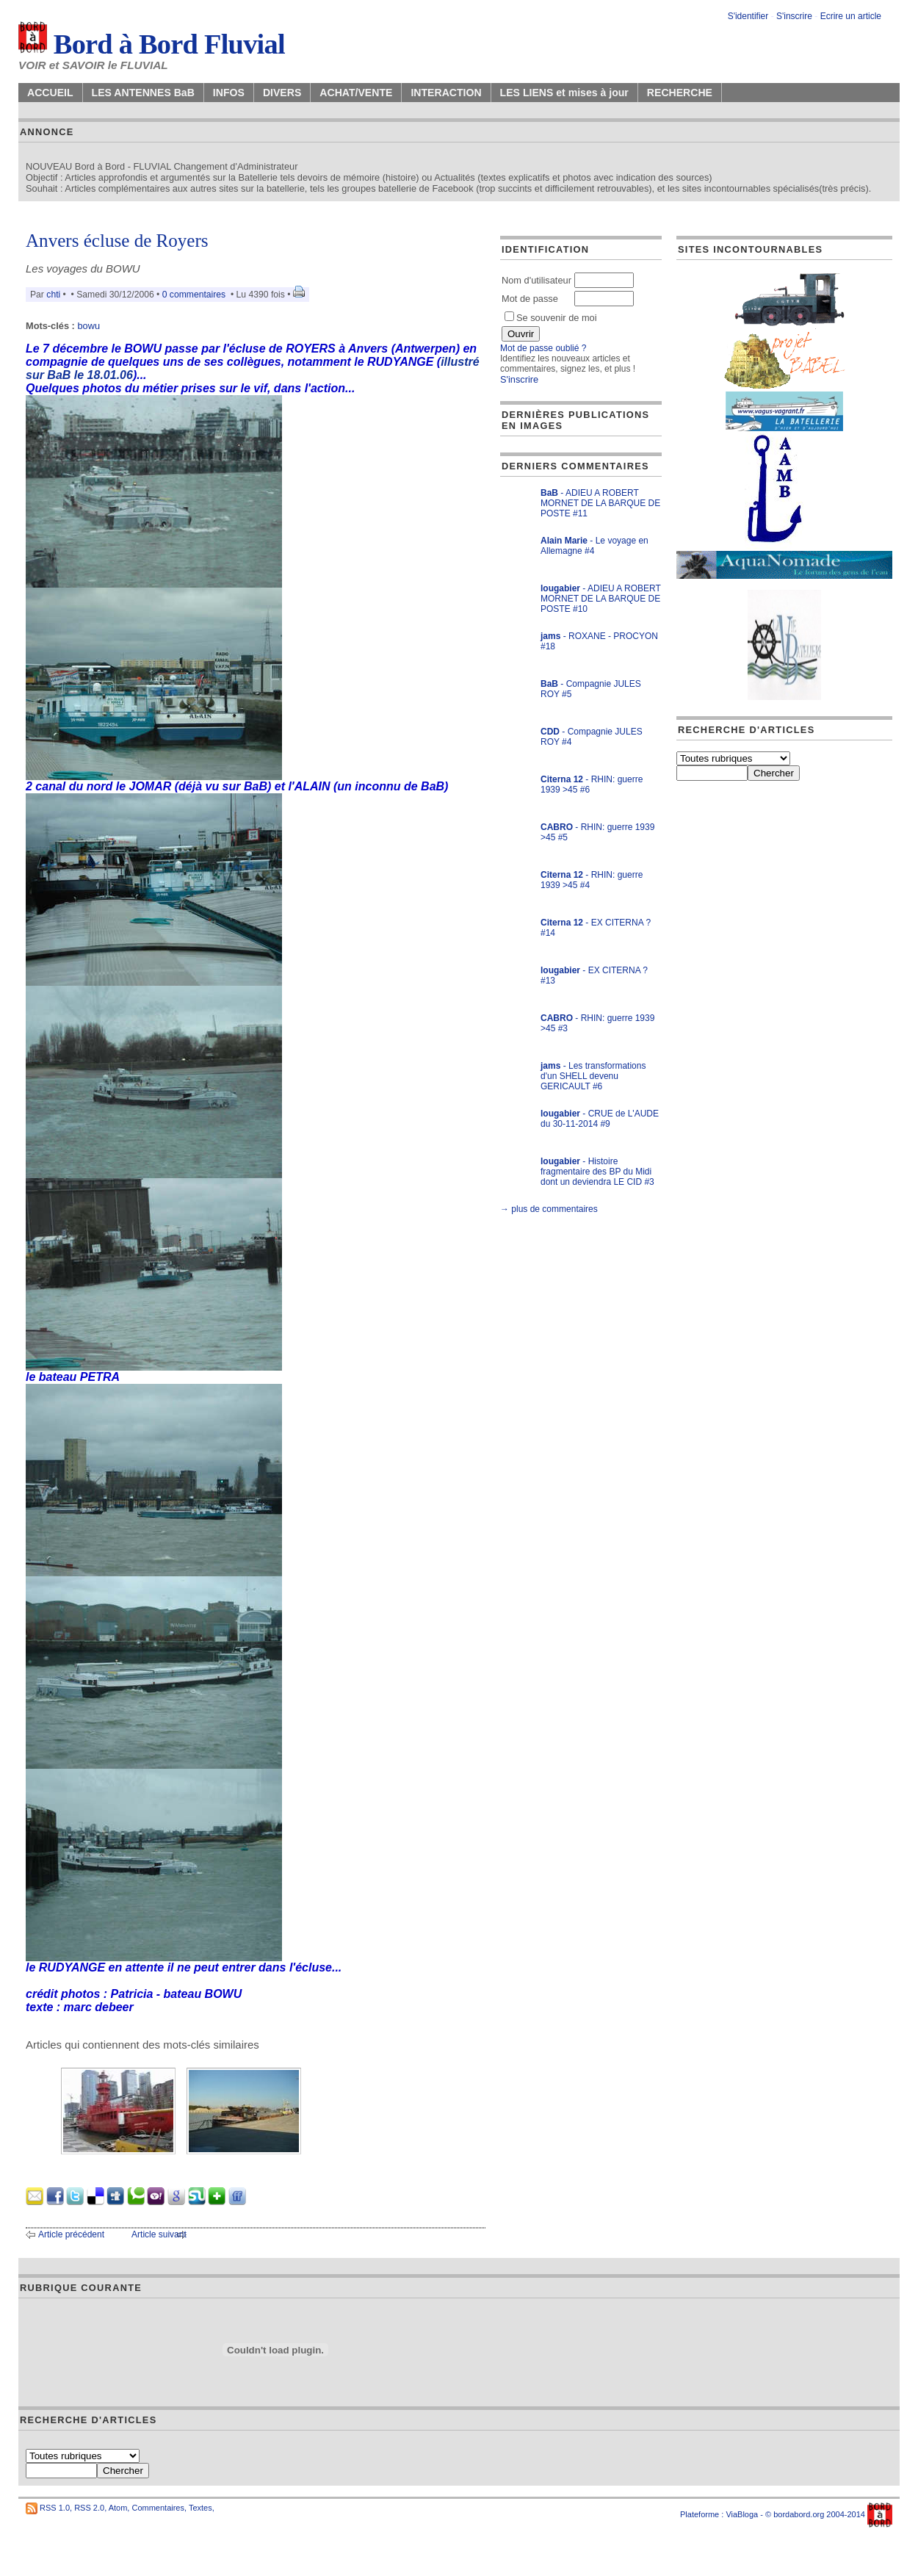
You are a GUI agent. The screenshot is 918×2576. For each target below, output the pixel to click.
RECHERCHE (679, 92)
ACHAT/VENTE (355, 92)
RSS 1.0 (55, 2507)
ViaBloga (742, 2514)
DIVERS (282, 92)
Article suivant (159, 2234)
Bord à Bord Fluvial (151, 44)
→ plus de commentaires (549, 1209)
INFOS (229, 92)
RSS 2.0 (89, 2507)
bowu (88, 325)
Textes (200, 2507)
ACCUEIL (50, 92)
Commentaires (157, 2507)
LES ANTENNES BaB (143, 92)
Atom (118, 2507)
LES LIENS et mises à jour (564, 92)
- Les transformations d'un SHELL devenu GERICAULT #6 (593, 1076)
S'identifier (748, 16)
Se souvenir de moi (551, 317)
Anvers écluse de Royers (117, 240)
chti (53, 294)
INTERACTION (446, 92)
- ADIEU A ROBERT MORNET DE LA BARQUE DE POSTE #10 (601, 598)
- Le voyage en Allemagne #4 (594, 545)
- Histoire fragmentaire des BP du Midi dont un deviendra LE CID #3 (597, 1171)
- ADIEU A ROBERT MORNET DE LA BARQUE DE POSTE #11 (600, 503)
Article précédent (71, 2234)
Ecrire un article (850, 16)
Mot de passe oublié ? (543, 348)
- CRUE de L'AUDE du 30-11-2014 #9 (600, 1118)
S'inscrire (794, 16)
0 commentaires (195, 294)
